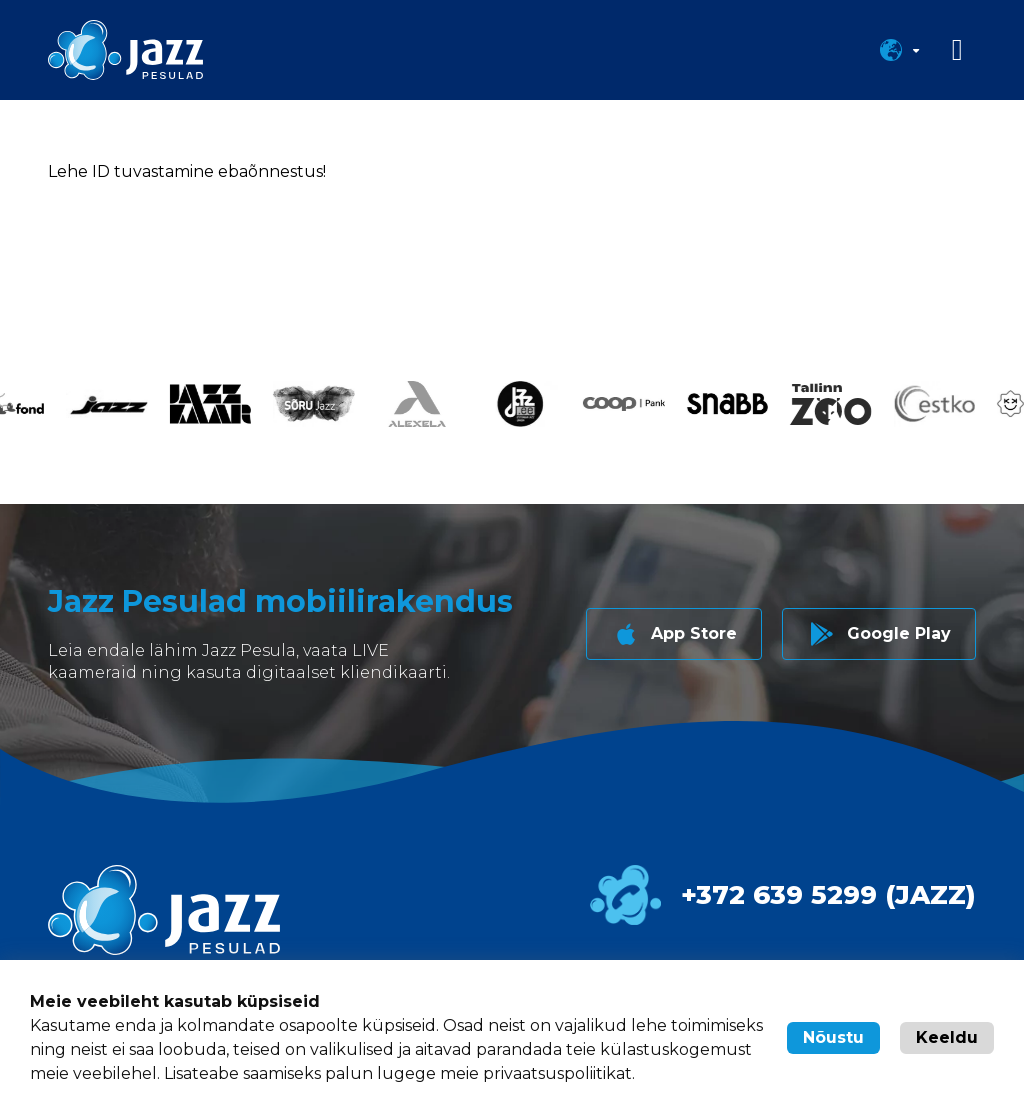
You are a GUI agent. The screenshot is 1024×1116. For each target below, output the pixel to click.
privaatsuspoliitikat (557, 1073)
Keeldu (947, 1037)
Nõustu (833, 1037)
